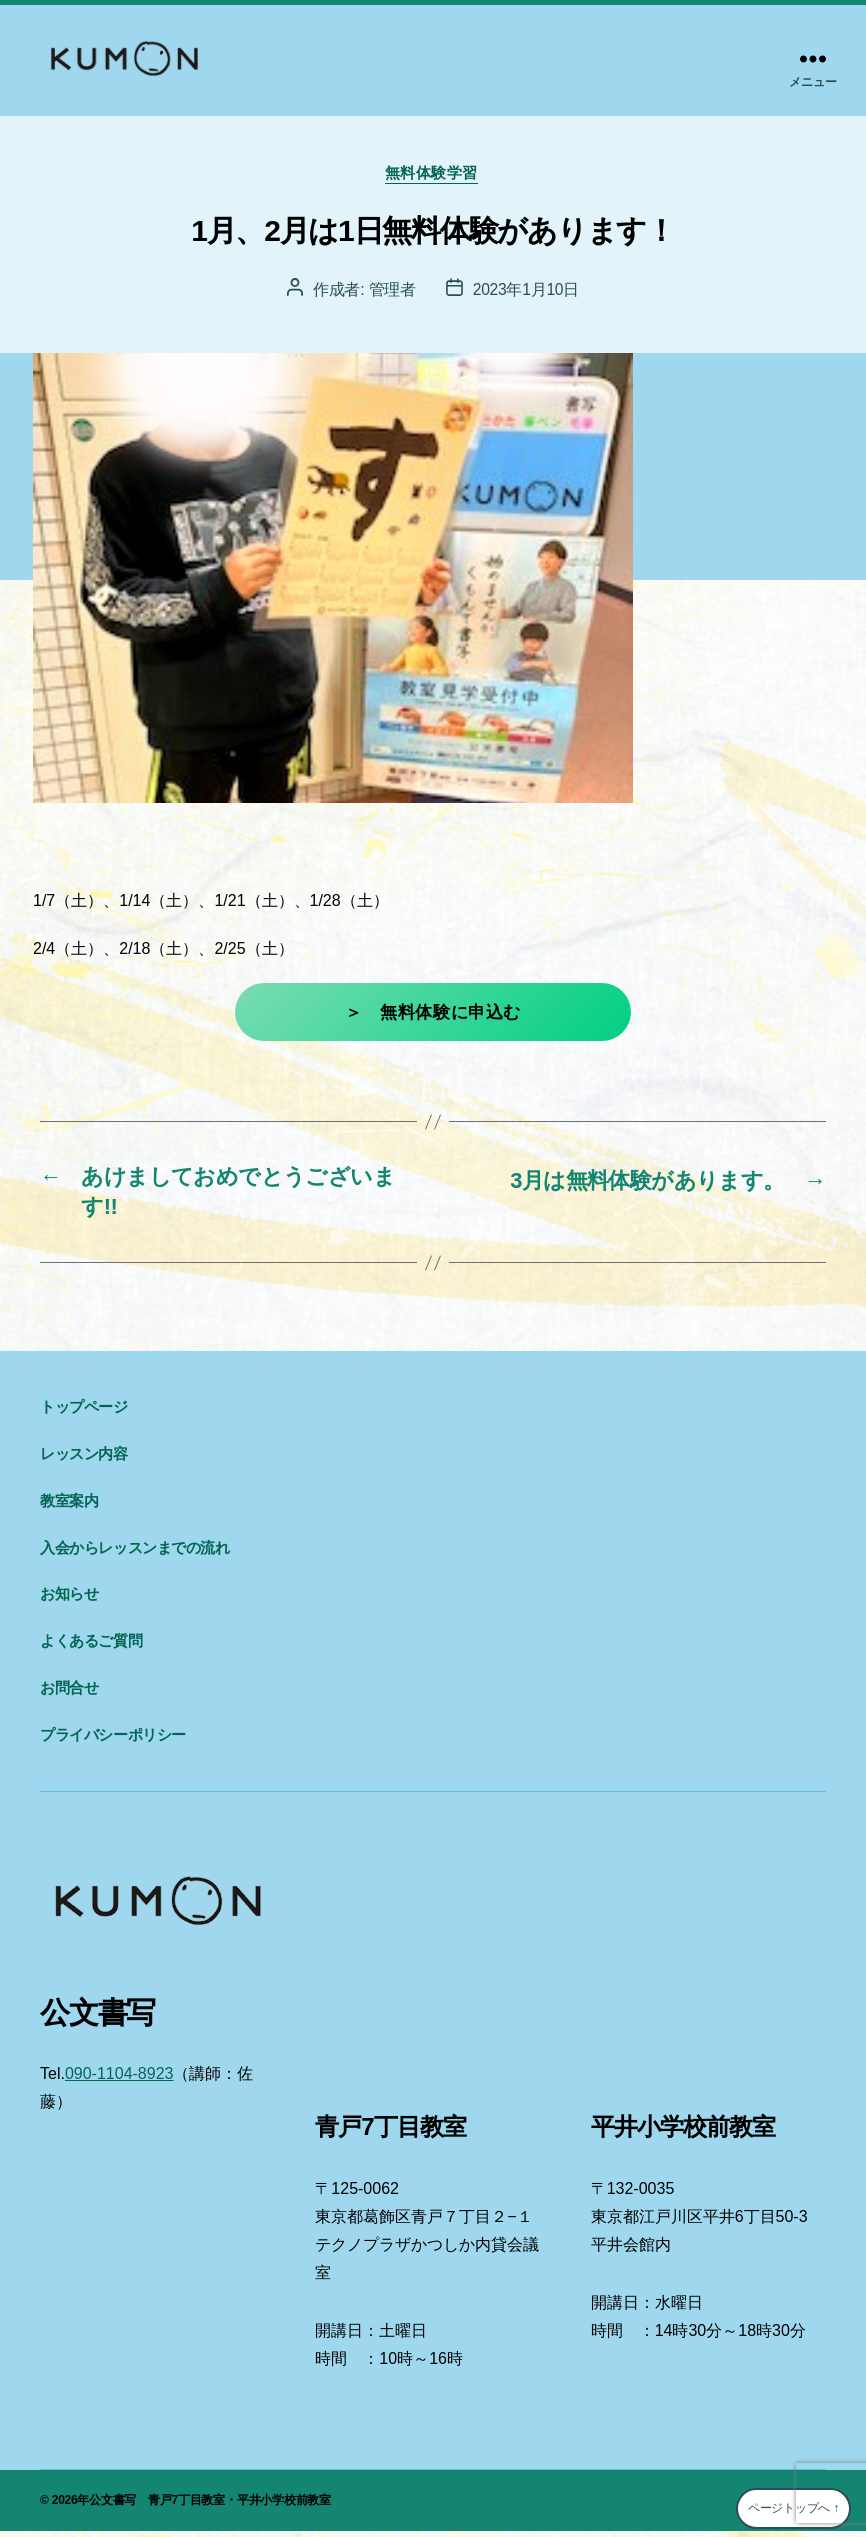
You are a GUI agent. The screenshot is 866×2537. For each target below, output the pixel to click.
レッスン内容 (84, 1459)
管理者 (391, 291)
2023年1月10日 (526, 291)
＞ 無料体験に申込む (433, 1014)
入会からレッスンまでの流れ (135, 1553)
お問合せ (69, 1693)
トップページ (84, 1413)
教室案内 (69, 1506)
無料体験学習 (432, 174)
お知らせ (69, 1600)
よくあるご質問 (91, 1646)
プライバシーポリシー (113, 1740)
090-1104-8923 (119, 2079)
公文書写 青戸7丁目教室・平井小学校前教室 (210, 2506)
